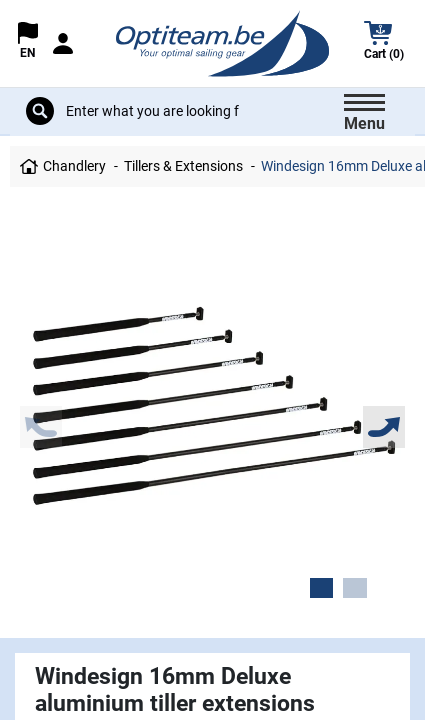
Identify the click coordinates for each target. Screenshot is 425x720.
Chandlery (74, 166)
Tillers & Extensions (183, 166)
